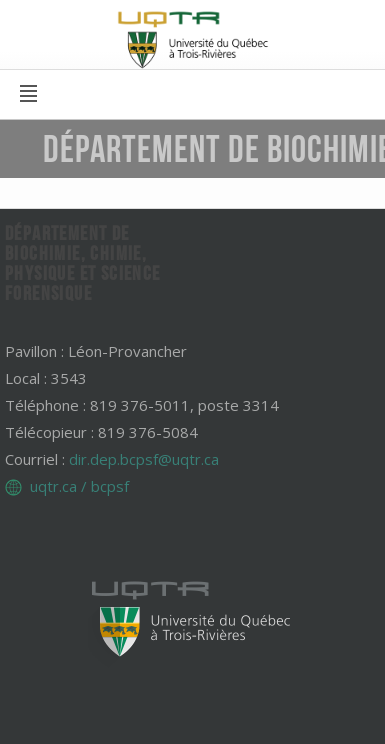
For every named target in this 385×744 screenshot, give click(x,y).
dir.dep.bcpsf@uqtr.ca (144, 459)
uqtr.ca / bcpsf (79, 486)
